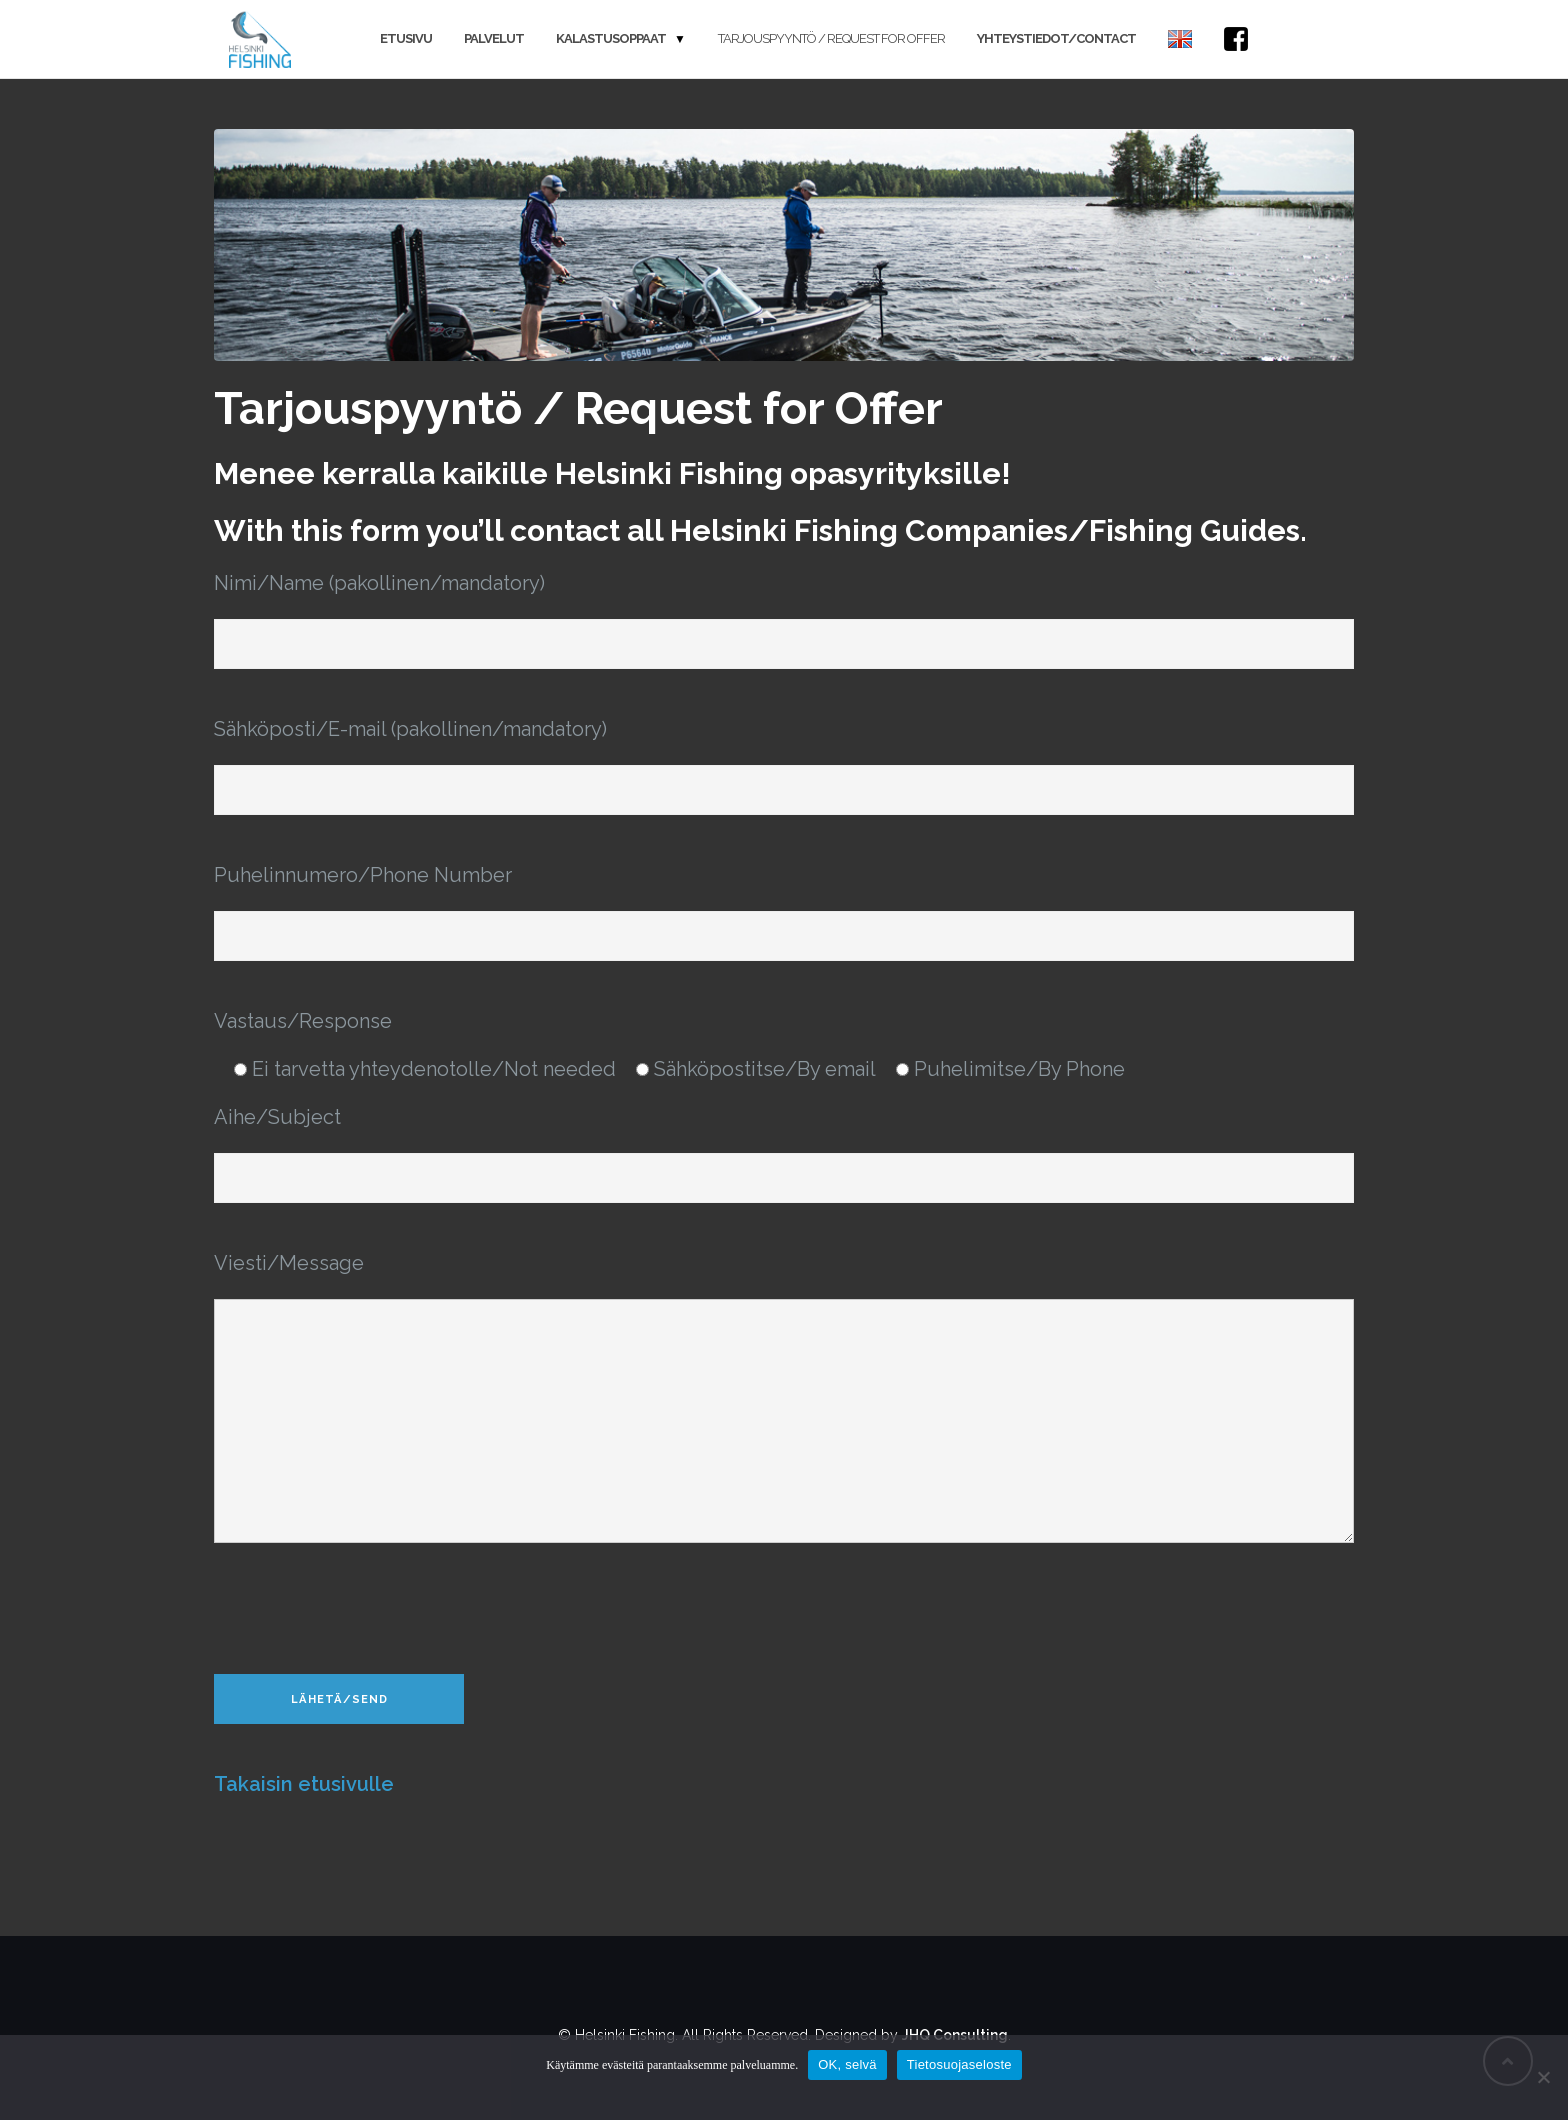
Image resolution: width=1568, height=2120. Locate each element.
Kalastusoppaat (611, 38)
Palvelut (494, 38)
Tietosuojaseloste (959, 2064)
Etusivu (406, 38)
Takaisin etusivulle (304, 1784)
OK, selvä (847, 2064)
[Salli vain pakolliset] (1543, 2077)
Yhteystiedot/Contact (1056, 38)
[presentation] (366, 1611)
